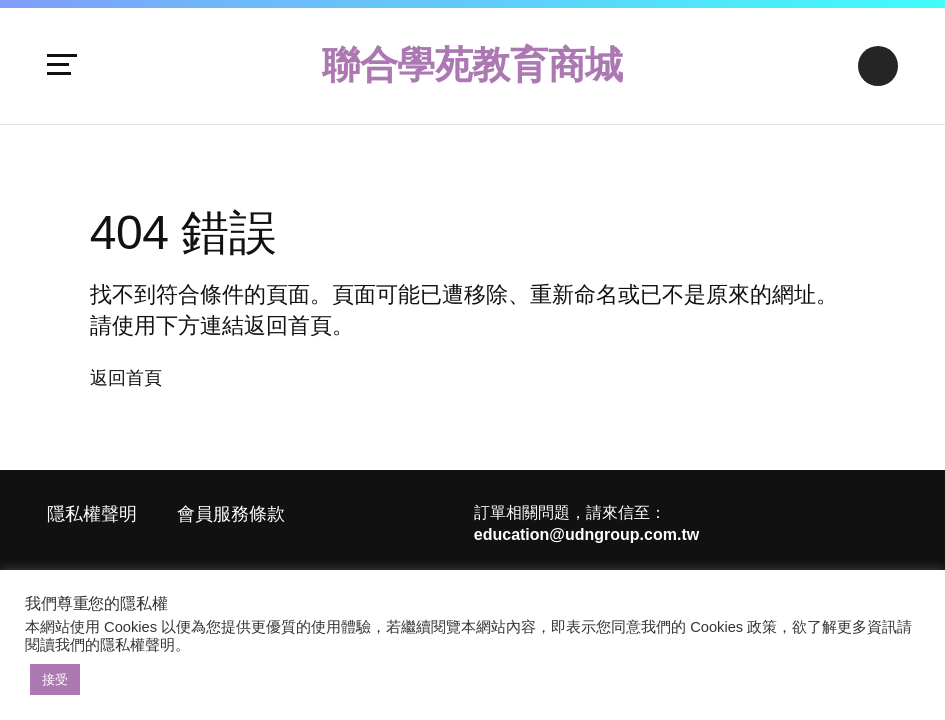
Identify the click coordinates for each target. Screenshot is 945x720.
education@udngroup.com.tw (586, 534)
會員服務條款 (231, 514)
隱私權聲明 (92, 514)
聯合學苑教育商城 (472, 65)
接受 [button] (55, 679)
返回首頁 (126, 378)
